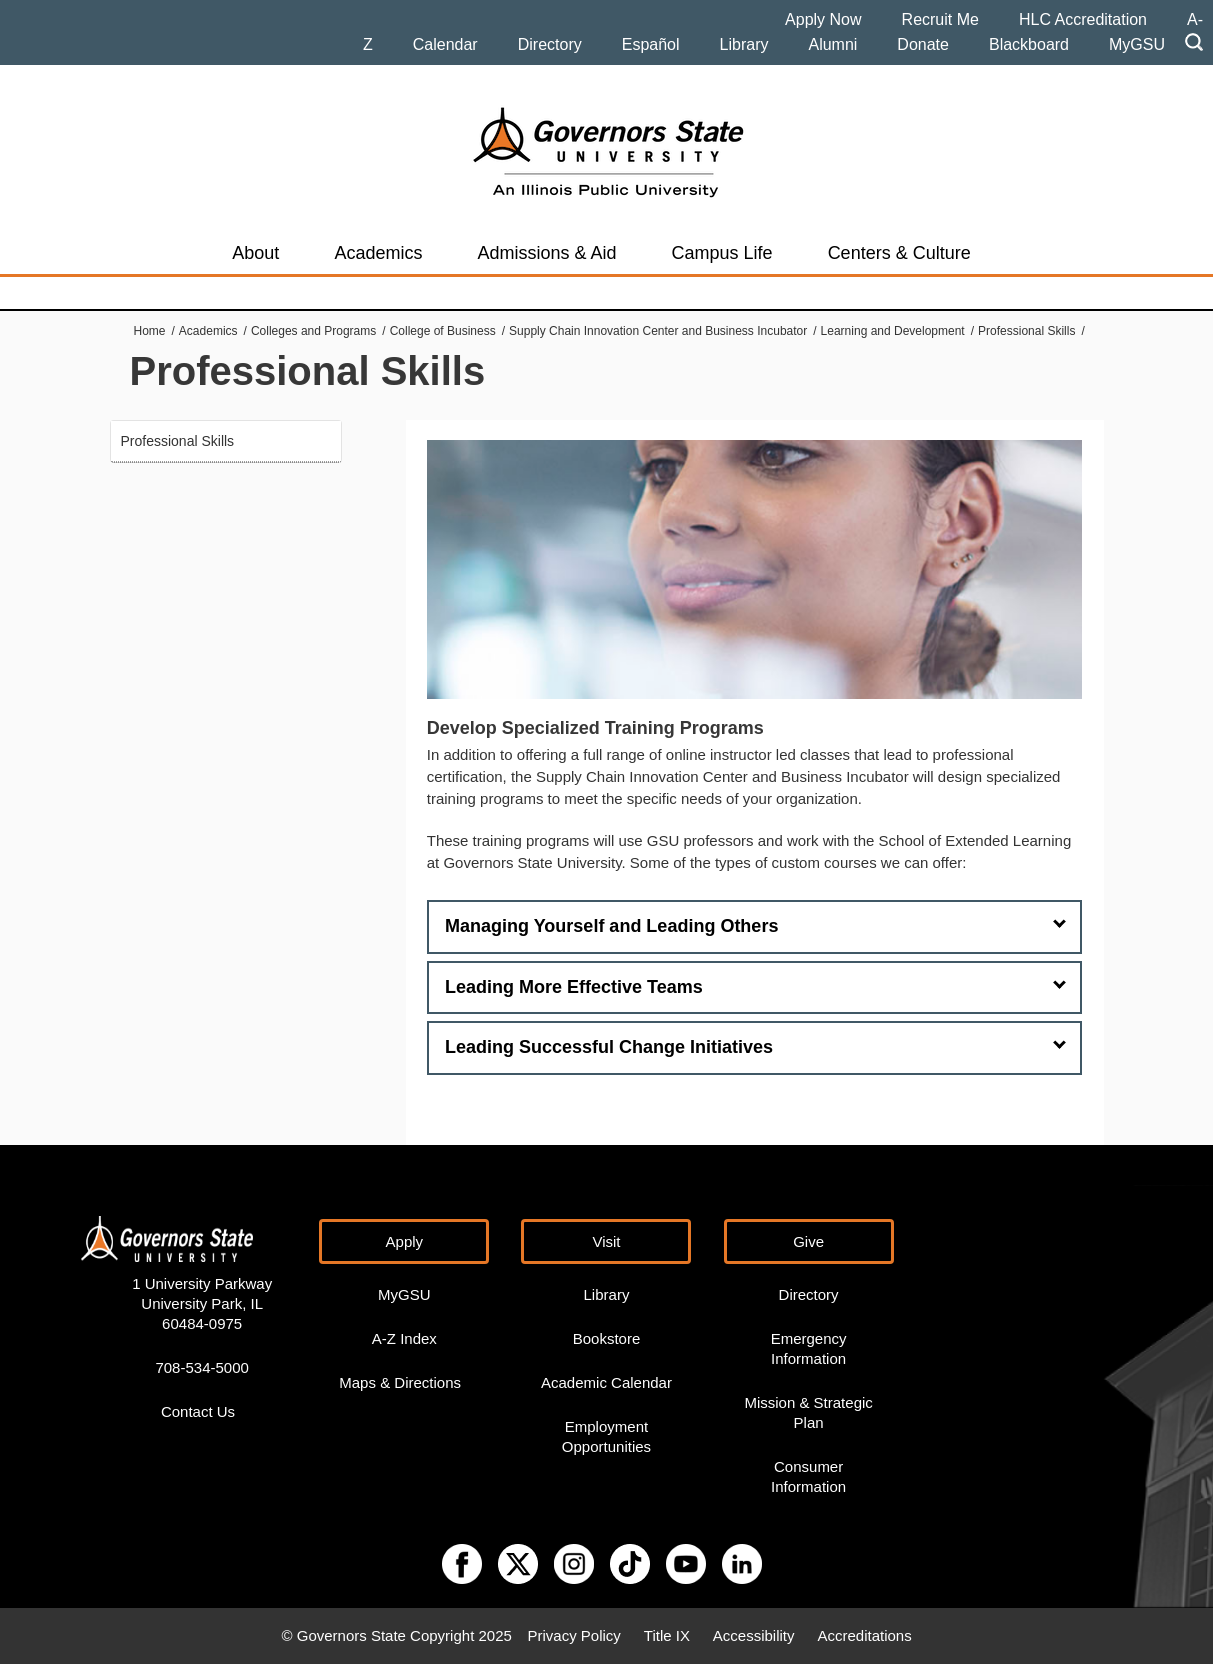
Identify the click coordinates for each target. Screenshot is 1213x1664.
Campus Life (722, 253)
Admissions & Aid (546, 253)
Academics (378, 253)
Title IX (667, 1635)
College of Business (443, 331)
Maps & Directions (400, 1382)
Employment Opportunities (606, 1436)
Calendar (445, 44)
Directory (550, 44)
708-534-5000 (201, 1367)
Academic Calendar (606, 1382)
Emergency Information (809, 1348)
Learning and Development (893, 331)
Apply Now (823, 19)
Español (651, 44)
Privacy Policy (573, 1635)
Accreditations (864, 1635)
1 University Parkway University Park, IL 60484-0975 (202, 1303)
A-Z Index (404, 1338)
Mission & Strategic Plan (808, 1412)
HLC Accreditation (1083, 19)
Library (744, 44)
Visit (606, 1241)
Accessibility (754, 1635)
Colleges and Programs (313, 331)
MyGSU (1137, 44)
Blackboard (1029, 44)
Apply (405, 1241)
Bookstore (607, 1338)
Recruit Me (940, 19)
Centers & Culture (899, 253)
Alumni (832, 44)
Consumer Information (808, 1476)
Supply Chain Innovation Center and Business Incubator (658, 331)
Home (150, 331)
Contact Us (198, 1411)
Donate (923, 44)
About (255, 253)
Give (808, 1241)
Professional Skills (1026, 331)
